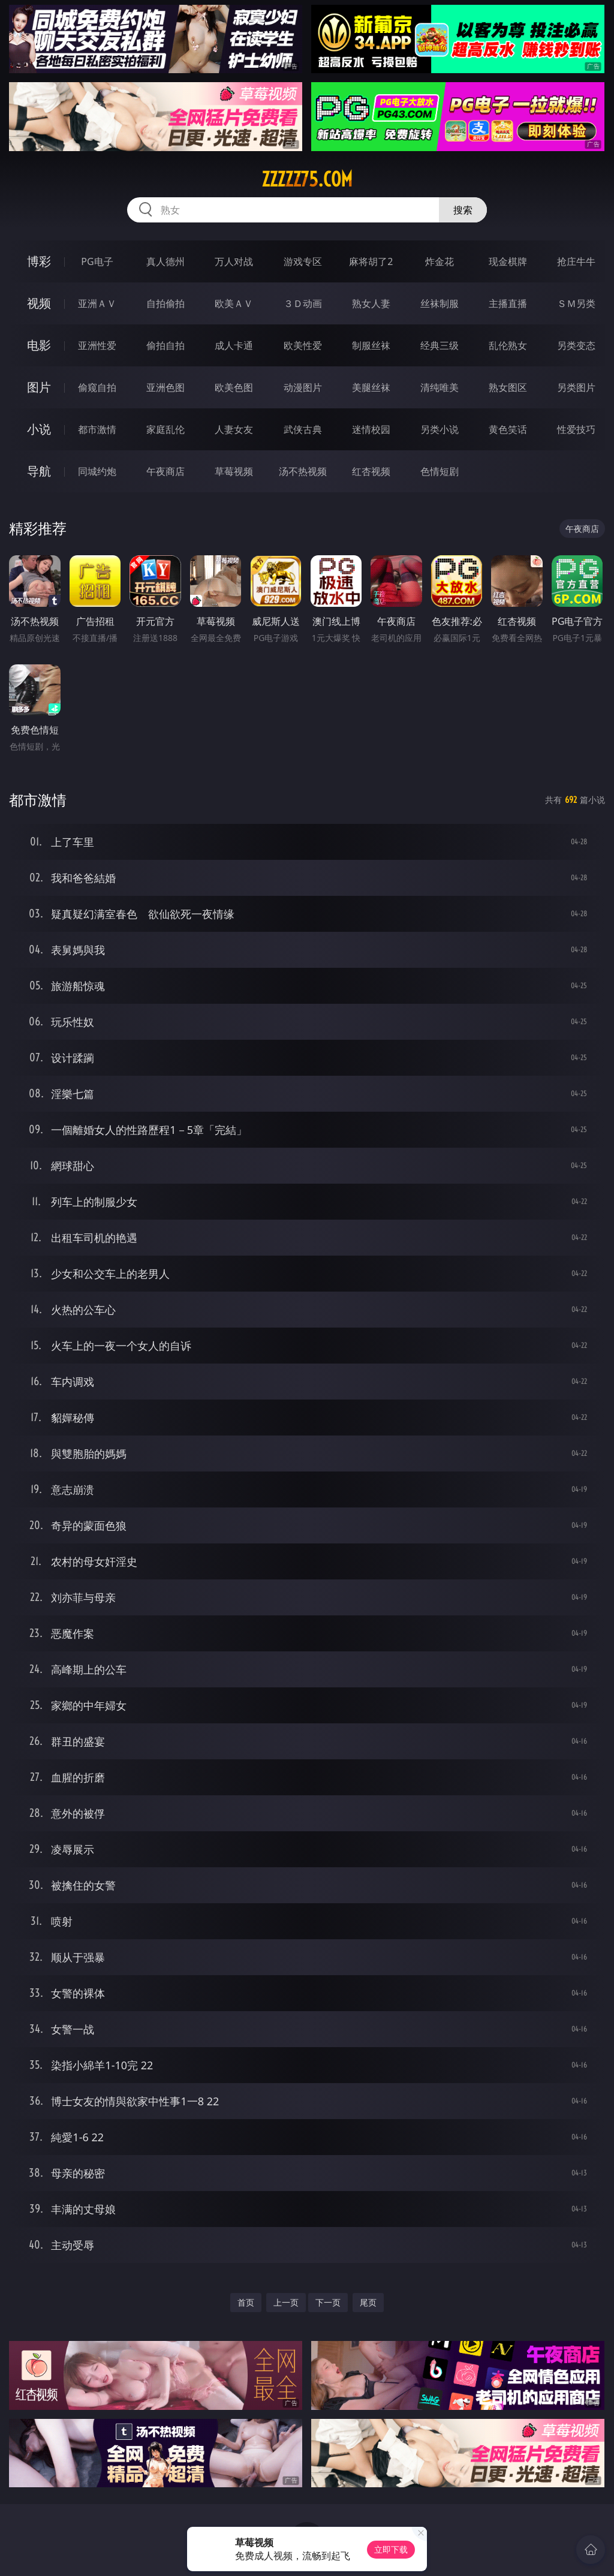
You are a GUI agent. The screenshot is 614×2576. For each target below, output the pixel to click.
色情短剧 (439, 471)
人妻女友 (234, 429)
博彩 (39, 261)
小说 (39, 429)
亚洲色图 (165, 387)
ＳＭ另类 (576, 303)
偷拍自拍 (165, 345)
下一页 (328, 2302)
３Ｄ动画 (303, 303)
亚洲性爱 (97, 345)
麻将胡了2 (371, 261)
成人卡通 (234, 345)
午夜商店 (165, 471)
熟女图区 (508, 387)
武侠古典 (303, 429)
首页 (245, 2302)
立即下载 (391, 2549)
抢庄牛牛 (576, 261)
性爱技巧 (576, 429)
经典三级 (439, 345)
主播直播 (508, 303)
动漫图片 (303, 387)
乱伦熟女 (508, 345)
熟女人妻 (371, 303)
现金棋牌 (508, 261)
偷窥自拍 (97, 387)
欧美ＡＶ (234, 303)
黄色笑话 (508, 429)
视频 (39, 303)
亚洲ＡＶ (97, 303)
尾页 (368, 2302)
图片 (39, 387)
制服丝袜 (371, 345)
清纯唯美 (439, 387)
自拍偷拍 (165, 303)
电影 (39, 345)
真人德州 (165, 261)
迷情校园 (371, 429)
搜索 (462, 209)
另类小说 (439, 429)
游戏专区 (303, 261)
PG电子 (97, 261)
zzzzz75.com (307, 179)
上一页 (286, 2302)
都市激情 (97, 429)
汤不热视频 (303, 471)
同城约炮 (97, 471)
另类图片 (576, 387)
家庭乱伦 (165, 429)
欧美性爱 (303, 345)
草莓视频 (234, 471)
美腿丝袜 (371, 387)
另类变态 (576, 345)
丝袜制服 (439, 303)
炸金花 (439, 261)
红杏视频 (371, 471)
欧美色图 (234, 387)
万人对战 (234, 261)
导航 (39, 471)
